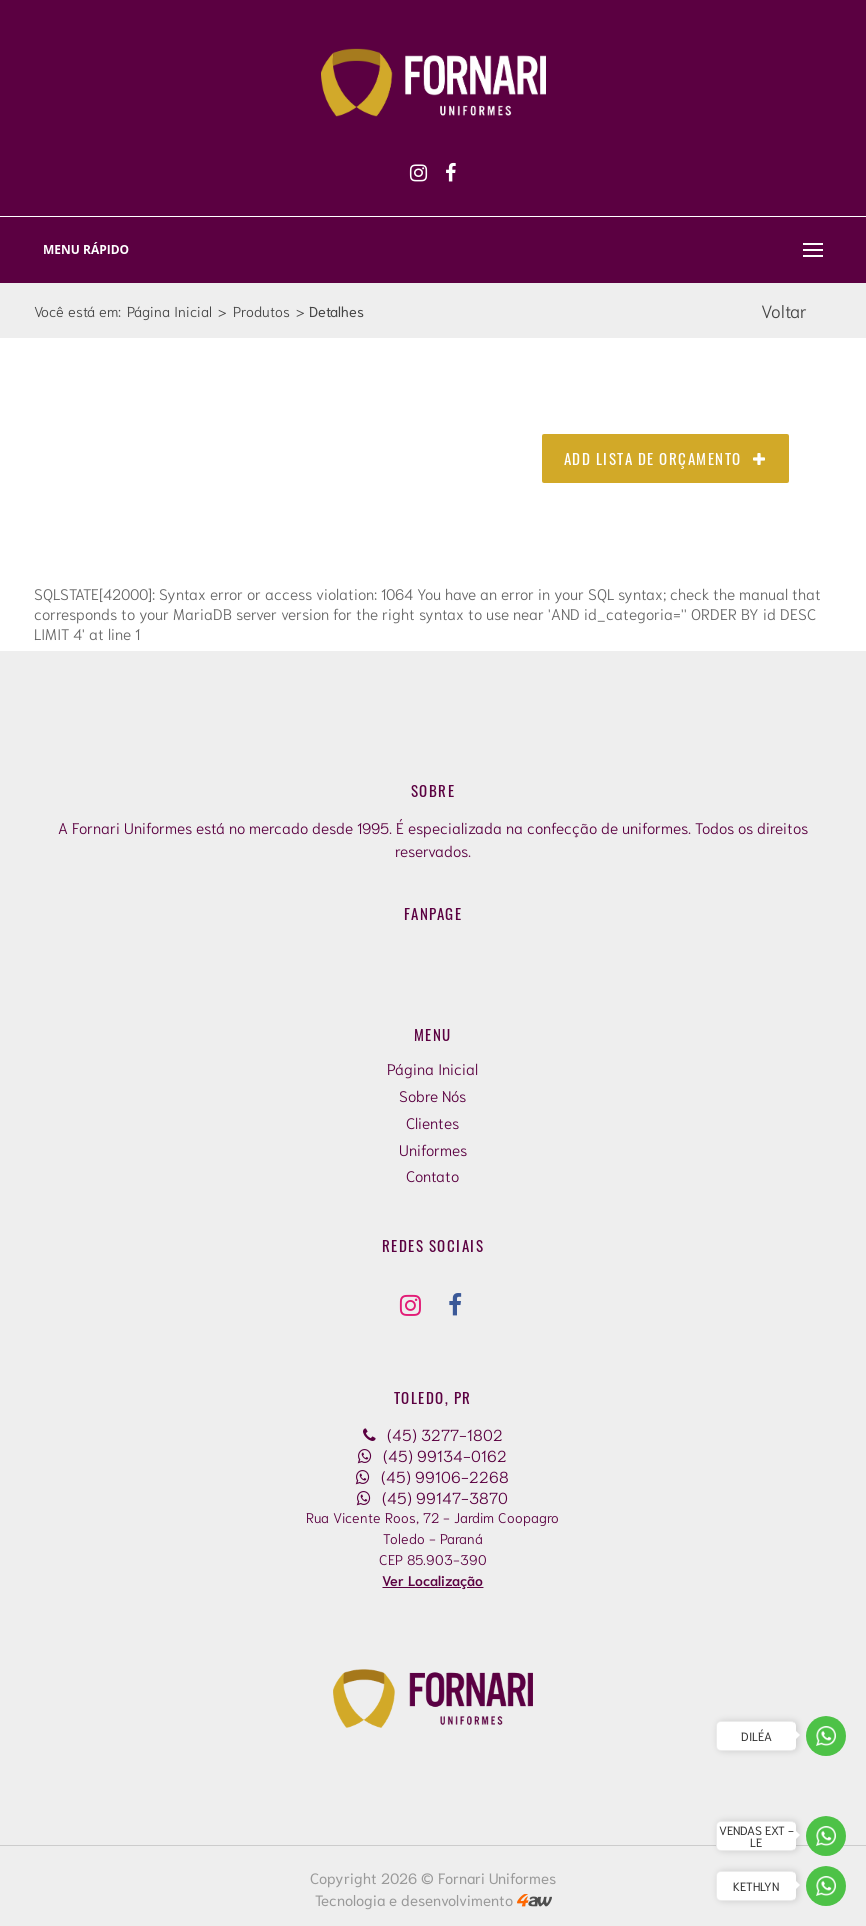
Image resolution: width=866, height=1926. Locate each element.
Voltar (784, 309)
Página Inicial (169, 310)
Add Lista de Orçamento (665, 458)
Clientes (432, 1122)
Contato (432, 1175)
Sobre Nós (432, 1095)
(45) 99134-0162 (432, 1454)
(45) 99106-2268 (432, 1475)
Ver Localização (432, 1580)
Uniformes (433, 1149)
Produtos (261, 310)
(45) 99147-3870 (432, 1496)
